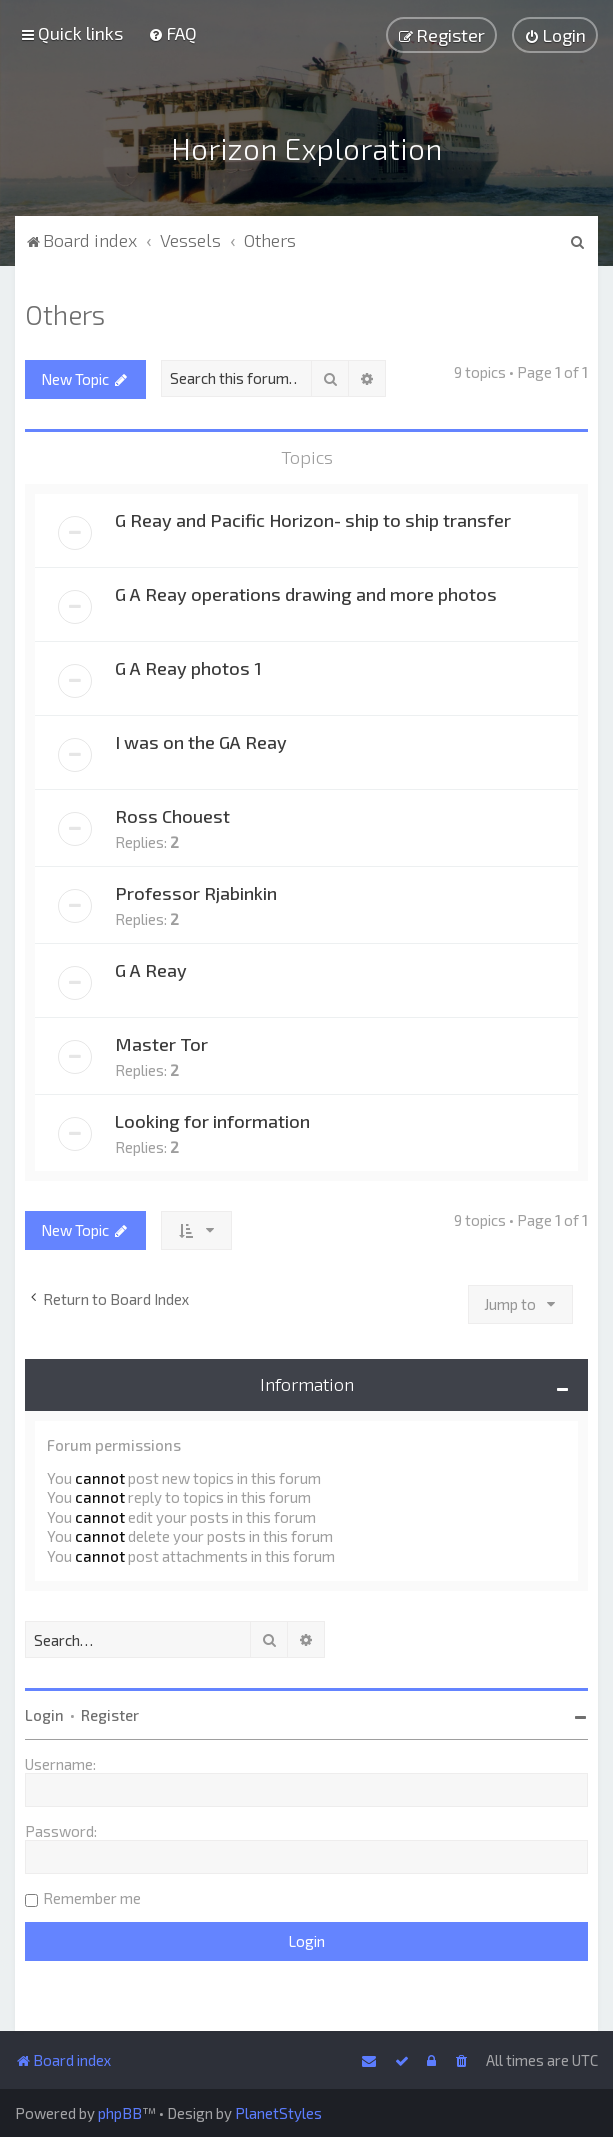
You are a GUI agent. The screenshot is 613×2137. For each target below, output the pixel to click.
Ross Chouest (172, 811)
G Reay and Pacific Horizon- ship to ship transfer (313, 515)
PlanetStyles (278, 2113)
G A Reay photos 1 (188, 663)
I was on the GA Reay (201, 737)
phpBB (120, 2113)
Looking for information (212, 1116)
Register (110, 1711)
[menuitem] (172, 33)
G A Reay (151, 965)
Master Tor (161, 1039)
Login (44, 1711)
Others (65, 309)
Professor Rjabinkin (196, 888)
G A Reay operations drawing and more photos (306, 589)
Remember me (92, 1894)
